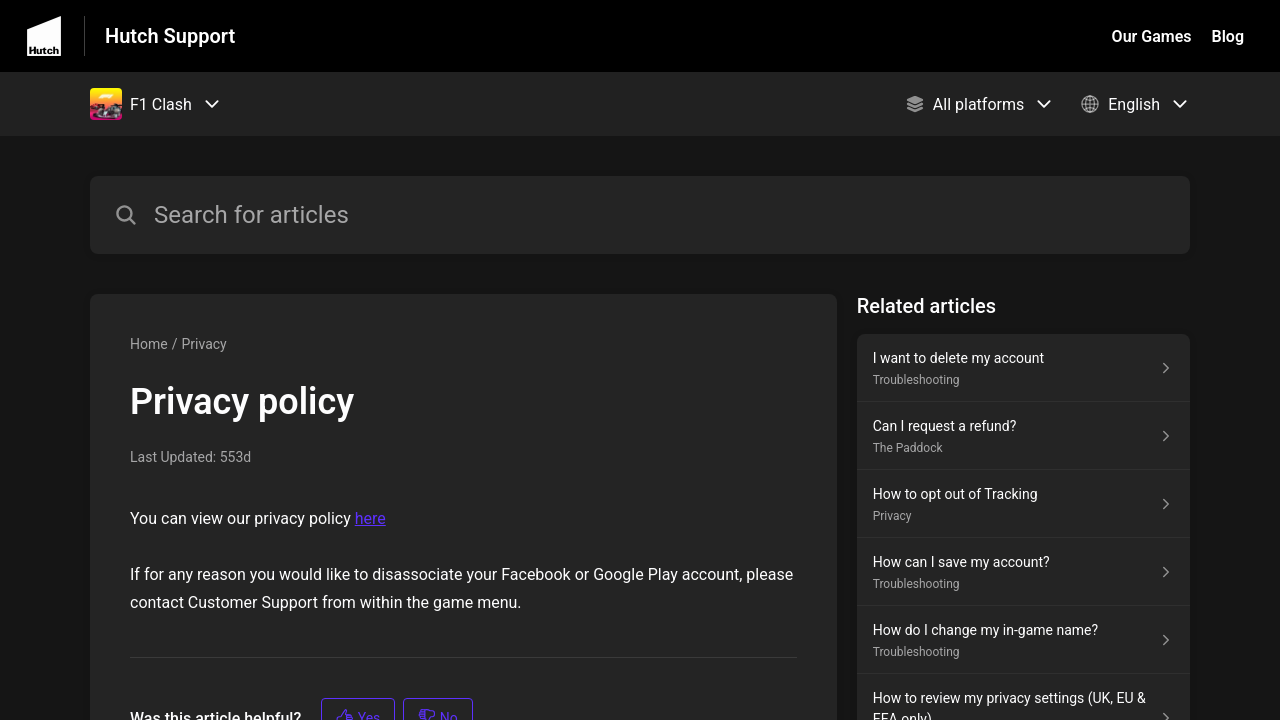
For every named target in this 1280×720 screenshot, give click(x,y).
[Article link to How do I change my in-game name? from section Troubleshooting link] (1023, 640)
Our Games (1152, 36)
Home (149, 344)
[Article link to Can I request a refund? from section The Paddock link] (1023, 436)
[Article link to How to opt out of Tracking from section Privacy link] (1023, 504)
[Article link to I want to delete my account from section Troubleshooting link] (1023, 368)
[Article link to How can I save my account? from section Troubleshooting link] (1023, 572)
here (370, 518)
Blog (1228, 36)
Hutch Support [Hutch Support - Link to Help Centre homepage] (170, 36)
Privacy (203, 344)
